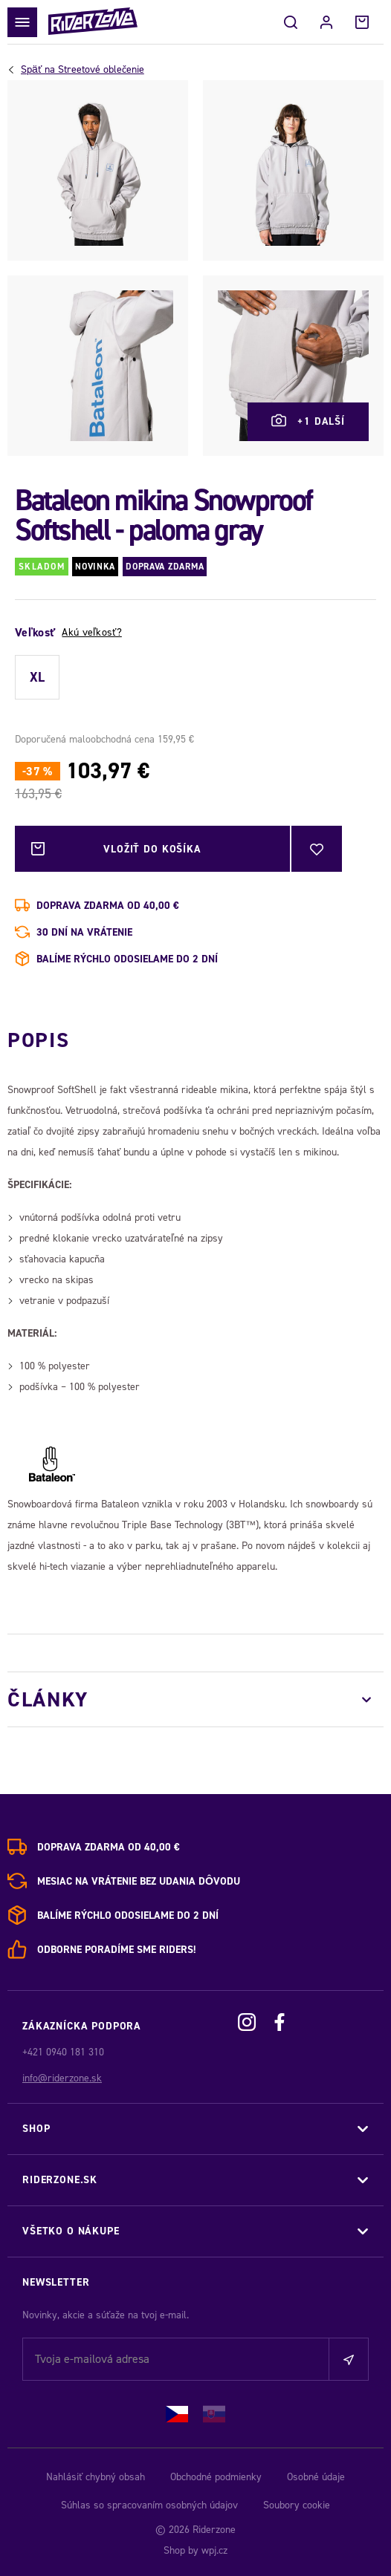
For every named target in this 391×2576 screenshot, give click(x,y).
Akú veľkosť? (91, 632)
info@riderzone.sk (62, 2078)
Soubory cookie (296, 2505)
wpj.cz (214, 2550)
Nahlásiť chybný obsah (95, 2477)
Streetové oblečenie (82, 69)
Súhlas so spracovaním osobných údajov (149, 2505)
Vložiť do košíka (152, 849)
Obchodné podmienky (216, 2477)
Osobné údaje (316, 2477)
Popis (38, 1040)
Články (47, 1699)
